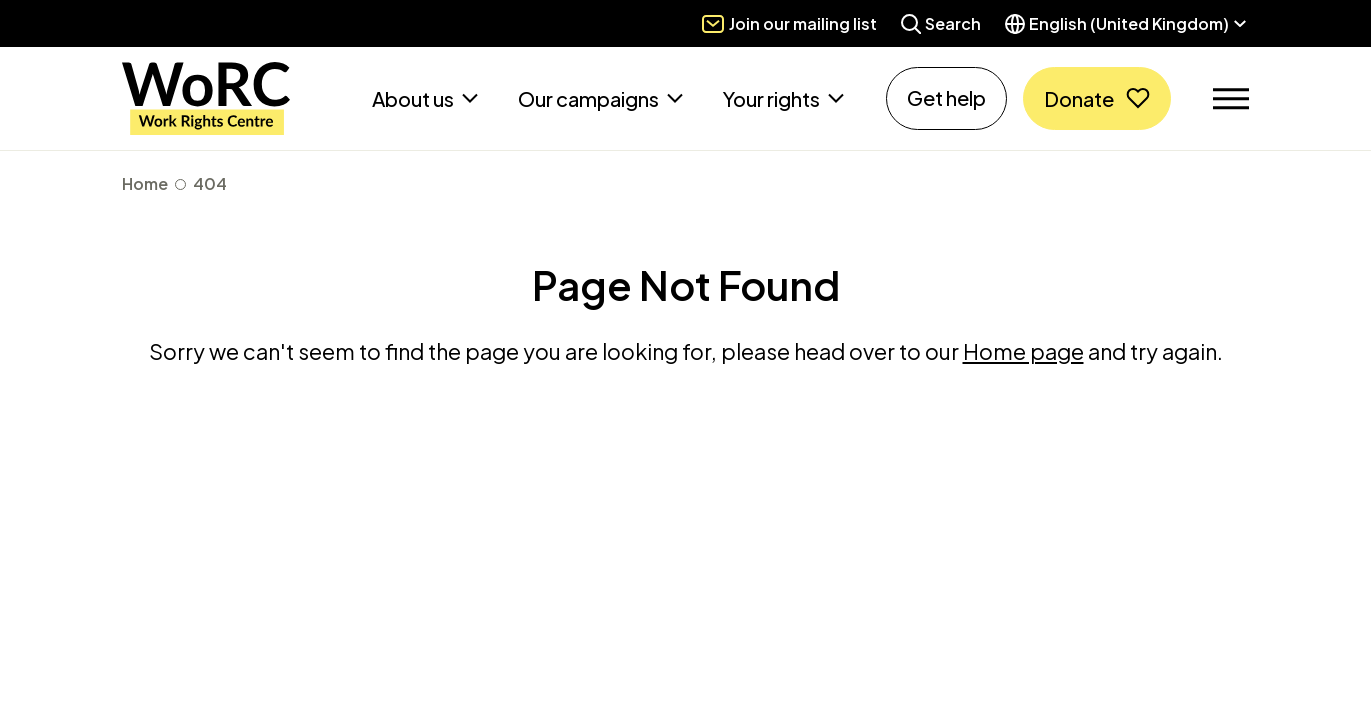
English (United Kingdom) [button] (1129, 23)
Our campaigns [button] (590, 98)
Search (953, 23)
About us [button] (414, 98)
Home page (1023, 351)
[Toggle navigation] (1231, 99)
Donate (1079, 98)
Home (145, 183)
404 (210, 183)
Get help (946, 97)
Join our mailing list (803, 23)
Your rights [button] (773, 98)
